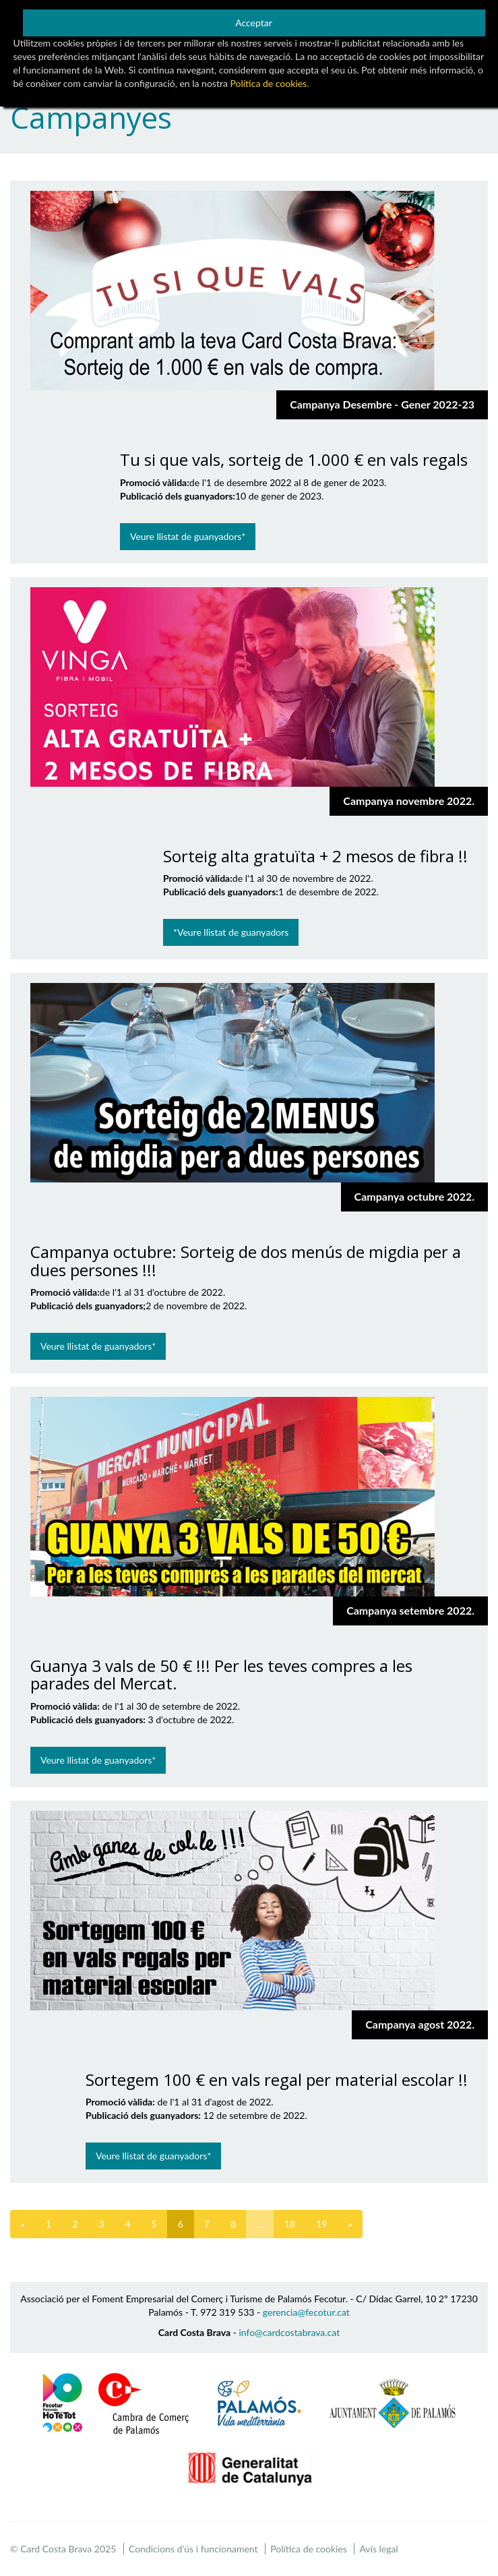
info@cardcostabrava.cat (289, 2332)
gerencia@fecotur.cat (306, 2312)
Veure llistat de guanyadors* (187, 536)
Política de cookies (308, 2548)
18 (289, 2223)
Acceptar (253, 22)
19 (321, 2223)
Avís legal (378, 2548)
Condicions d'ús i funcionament (193, 2548)
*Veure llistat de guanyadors (230, 932)
